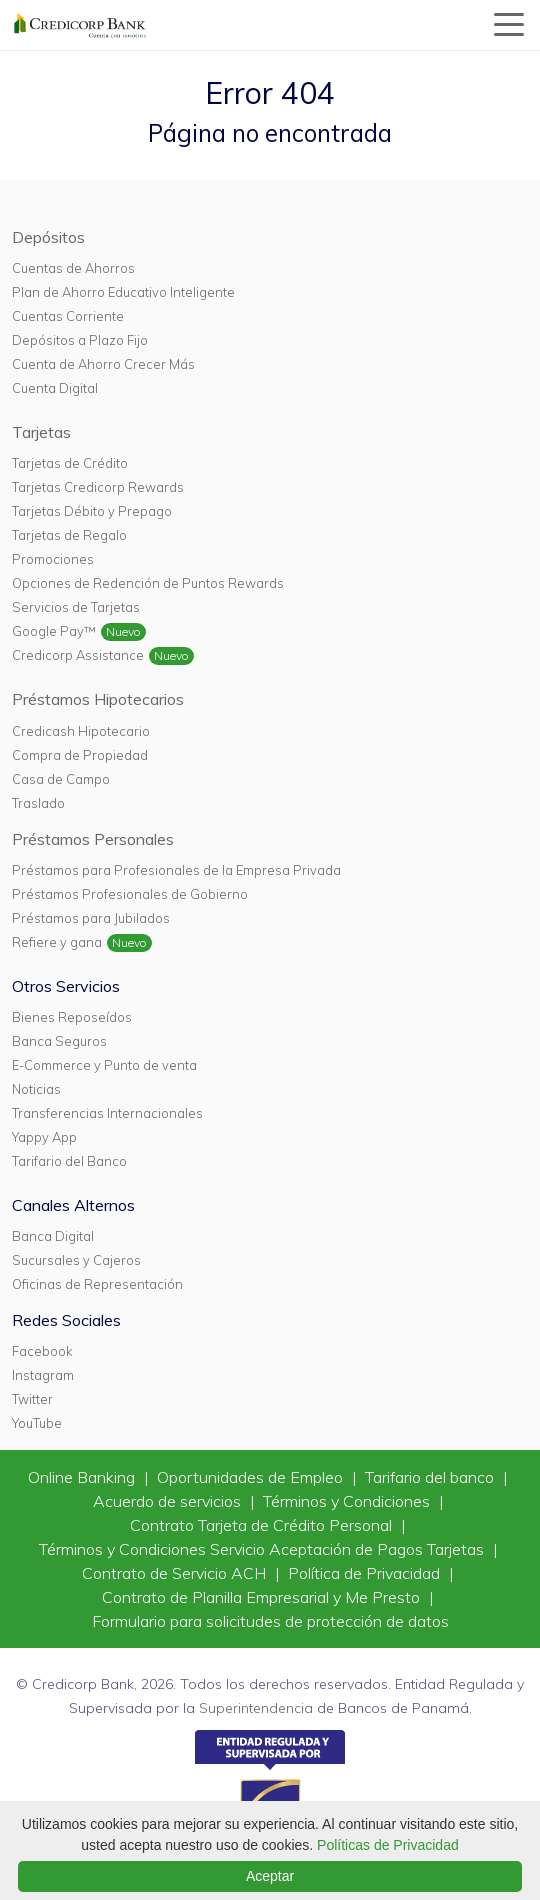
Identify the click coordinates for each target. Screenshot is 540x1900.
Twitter (32, 1399)
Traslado (38, 803)
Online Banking (83, 1477)
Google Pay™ (54, 631)
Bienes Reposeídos (72, 1017)
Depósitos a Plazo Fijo (80, 340)
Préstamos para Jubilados (91, 918)
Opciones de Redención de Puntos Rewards (148, 583)
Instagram (43, 1375)
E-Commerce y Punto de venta (104, 1065)
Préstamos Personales (93, 839)
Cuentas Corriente (68, 316)
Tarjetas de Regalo (69, 535)
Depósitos (48, 237)
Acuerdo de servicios (169, 1501)
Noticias (36, 1089)
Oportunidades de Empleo (252, 1477)
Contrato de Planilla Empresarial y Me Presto (263, 1597)
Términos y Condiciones (348, 1501)
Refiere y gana (57, 942)
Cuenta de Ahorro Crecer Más (103, 364)
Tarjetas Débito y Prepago (92, 511)
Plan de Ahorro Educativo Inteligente (123, 292)
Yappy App (44, 1137)
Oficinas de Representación (97, 1284)
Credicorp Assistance (78, 655)
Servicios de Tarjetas (76, 607)
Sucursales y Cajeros (76, 1260)
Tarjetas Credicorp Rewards (98, 487)
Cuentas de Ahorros (73, 268)
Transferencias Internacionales (107, 1113)
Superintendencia (256, 1708)
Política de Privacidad (366, 1573)
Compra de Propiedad (80, 755)
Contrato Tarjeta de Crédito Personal (263, 1525)
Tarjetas (41, 432)
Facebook (42, 1351)
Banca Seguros (59, 1041)
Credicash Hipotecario (81, 731)
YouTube (37, 1423)
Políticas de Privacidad (388, 1845)
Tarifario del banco (431, 1477)
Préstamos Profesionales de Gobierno (130, 894)
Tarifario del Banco (69, 1161)
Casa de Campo (61, 779)
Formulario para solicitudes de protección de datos (270, 1621)
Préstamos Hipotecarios (98, 699)
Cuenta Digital (55, 388)
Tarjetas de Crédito (70, 463)
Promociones (53, 559)
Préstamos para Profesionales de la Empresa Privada (176, 870)
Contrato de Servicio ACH (176, 1573)
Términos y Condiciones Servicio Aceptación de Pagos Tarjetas (263, 1549)
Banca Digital (53, 1236)
